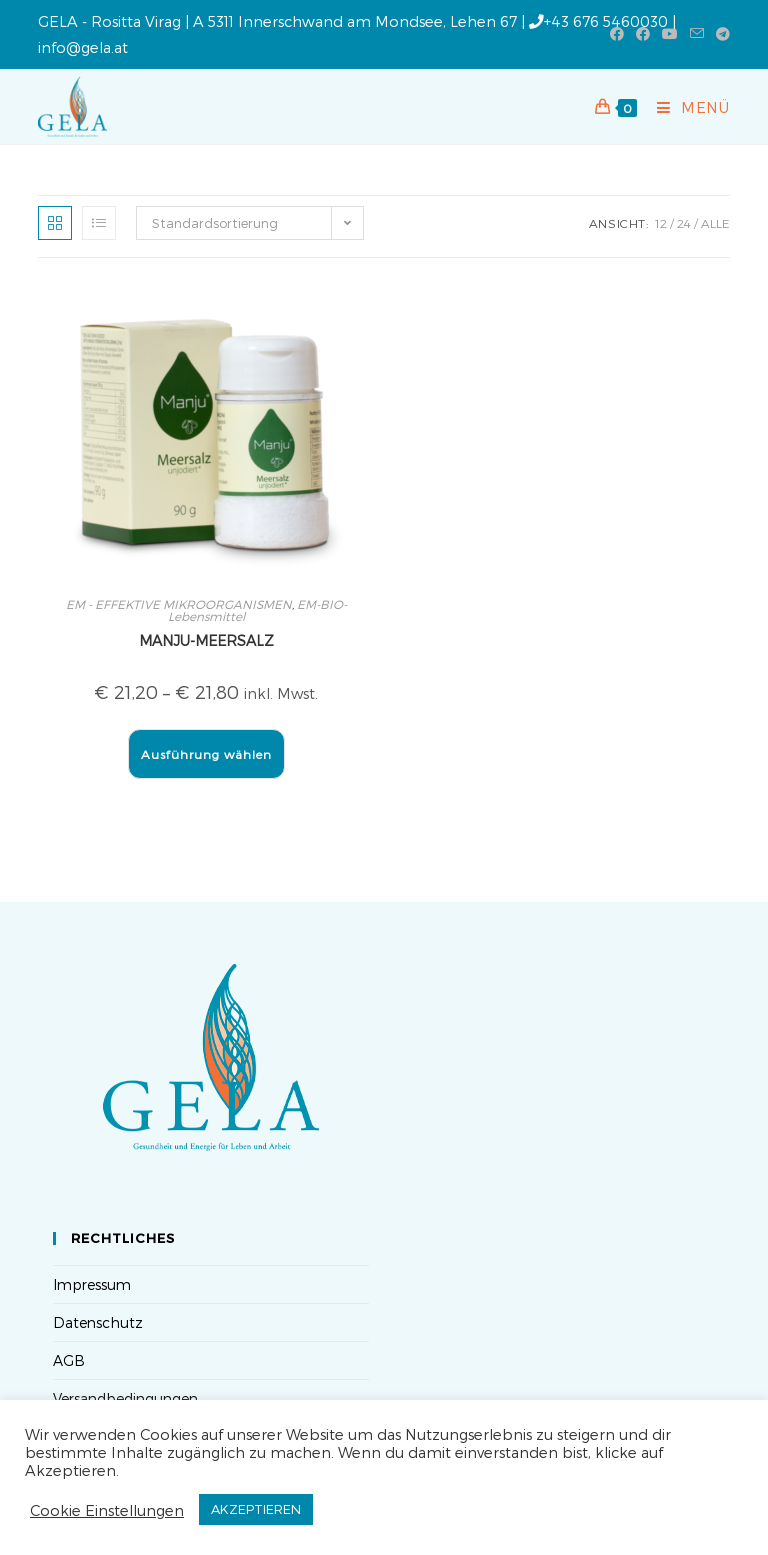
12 (661, 223)
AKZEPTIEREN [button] (256, 1509)
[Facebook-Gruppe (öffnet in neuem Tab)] (643, 34)
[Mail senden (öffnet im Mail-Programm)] (697, 34)
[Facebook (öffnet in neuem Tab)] (617, 34)
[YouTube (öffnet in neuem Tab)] (670, 34)
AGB (69, 1360)
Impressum (92, 1284)
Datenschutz (98, 1322)
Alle (715, 223)
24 (684, 223)
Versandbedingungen (125, 1398)
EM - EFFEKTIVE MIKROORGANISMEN (179, 604)
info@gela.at (83, 47)
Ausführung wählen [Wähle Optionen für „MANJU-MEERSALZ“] (206, 754)
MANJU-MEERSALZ (206, 640)
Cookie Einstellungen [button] (107, 1510)
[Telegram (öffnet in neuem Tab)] (720, 34)
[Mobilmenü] (686, 107)
